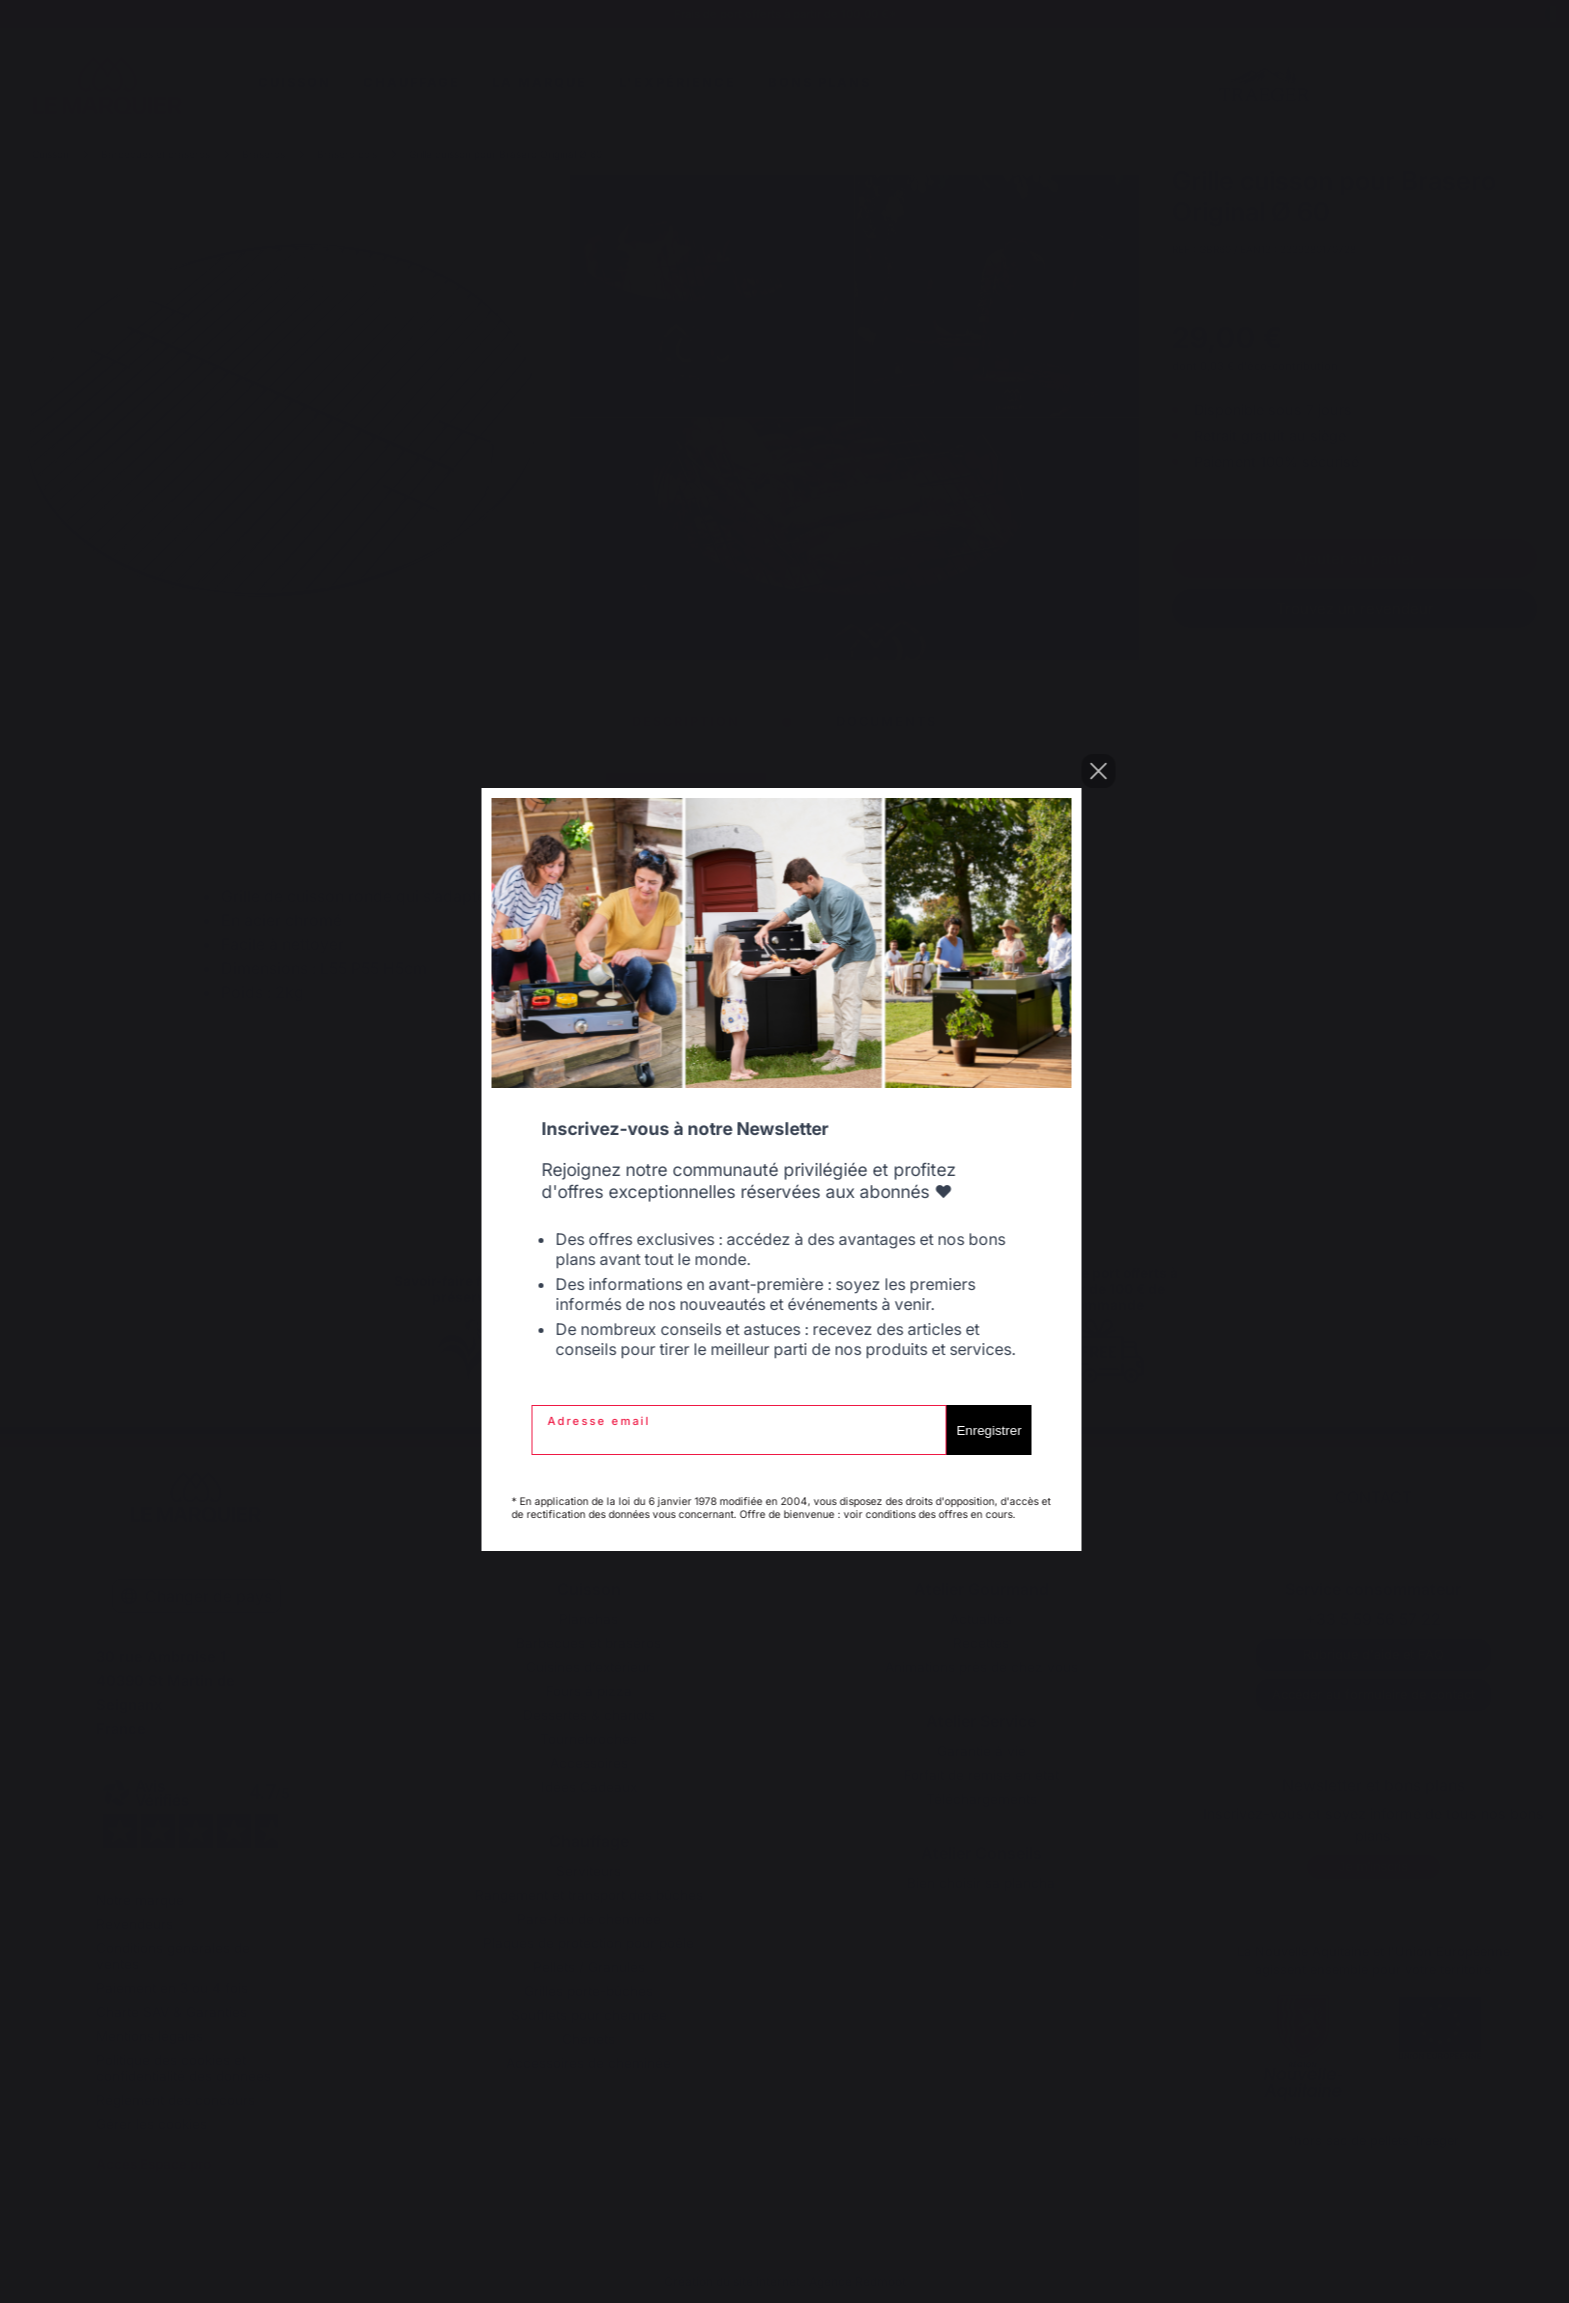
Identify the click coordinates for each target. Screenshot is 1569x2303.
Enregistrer (991, 1430)
